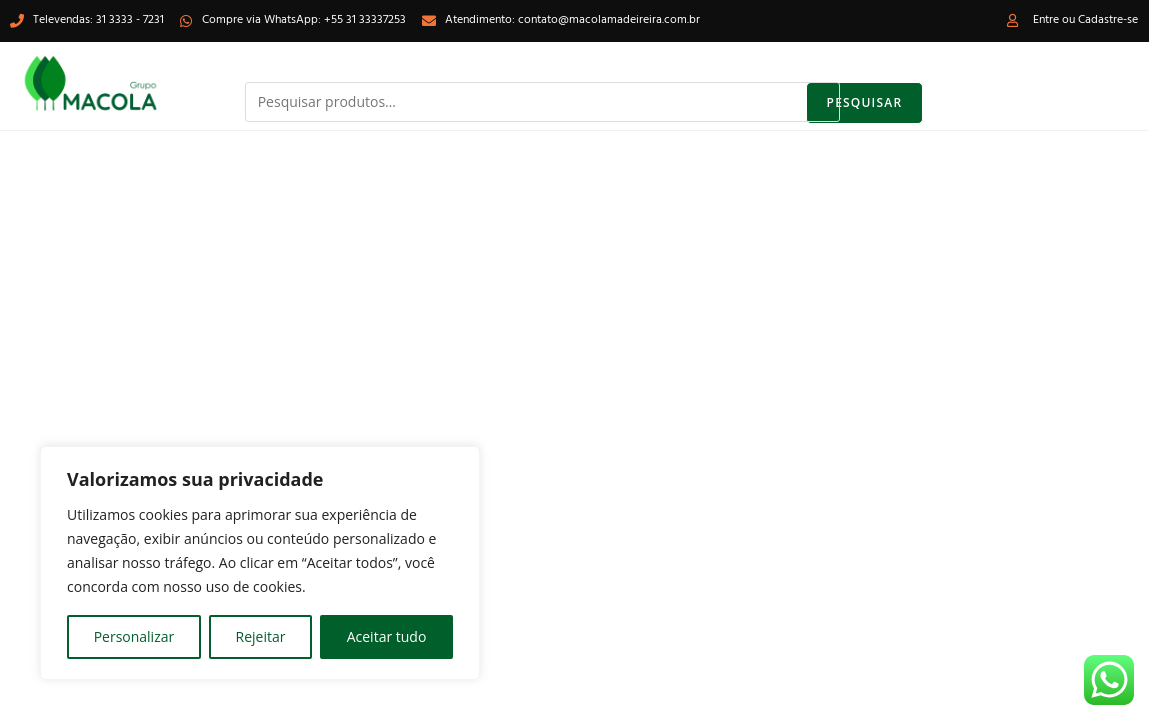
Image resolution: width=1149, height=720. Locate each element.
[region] (260, 563)
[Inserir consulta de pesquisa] (575, 602)
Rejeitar (261, 636)
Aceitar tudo (387, 636)
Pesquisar (865, 102)
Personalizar (134, 636)
